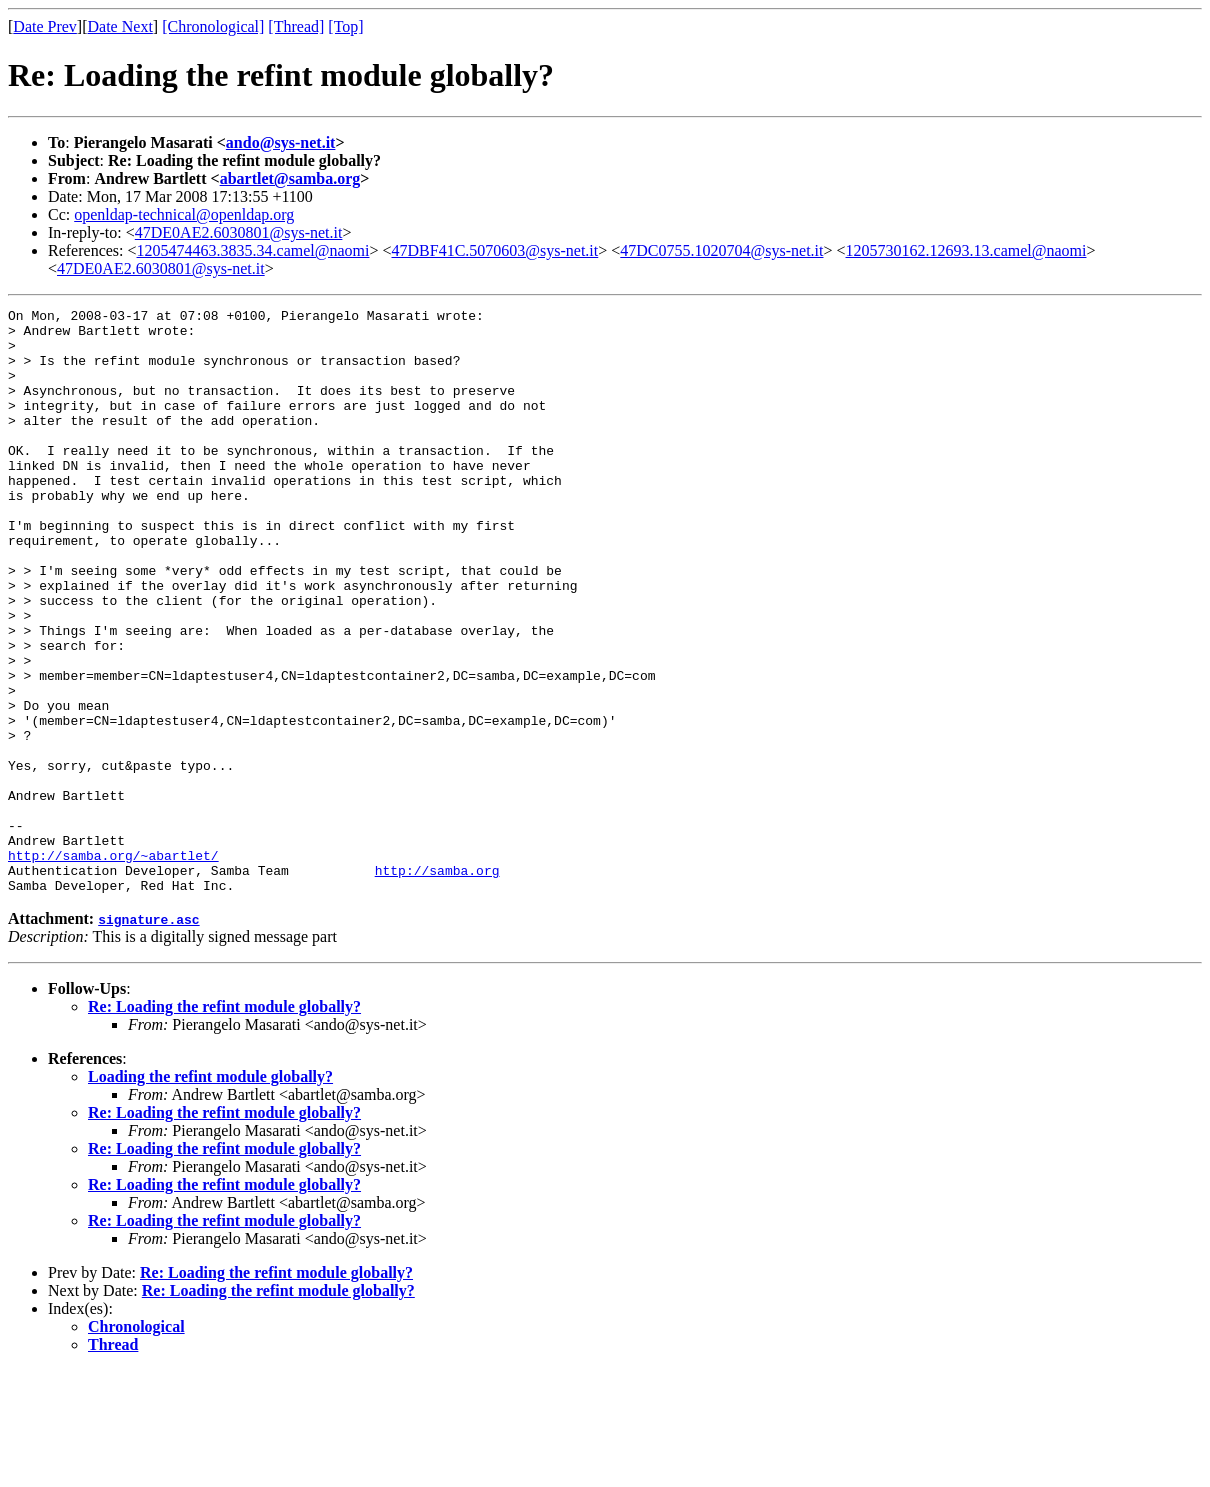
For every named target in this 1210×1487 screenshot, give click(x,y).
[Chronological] (213, 26)
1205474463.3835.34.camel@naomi (253, 250)
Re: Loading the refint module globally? (224, 1123)
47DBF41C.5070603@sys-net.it (495, 250)
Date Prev (45, 26)
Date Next (120, 26)
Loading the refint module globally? (210, 1193)
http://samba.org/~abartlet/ (113, 966)
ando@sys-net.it (281, 142)
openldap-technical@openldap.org (184, 214)
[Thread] (296, 26)
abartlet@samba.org (290, 178)
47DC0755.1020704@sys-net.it (721, 250)
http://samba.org (437, 984)
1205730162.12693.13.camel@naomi (966, 250)
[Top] (345, 26)
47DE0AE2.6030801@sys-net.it (239, 232)
